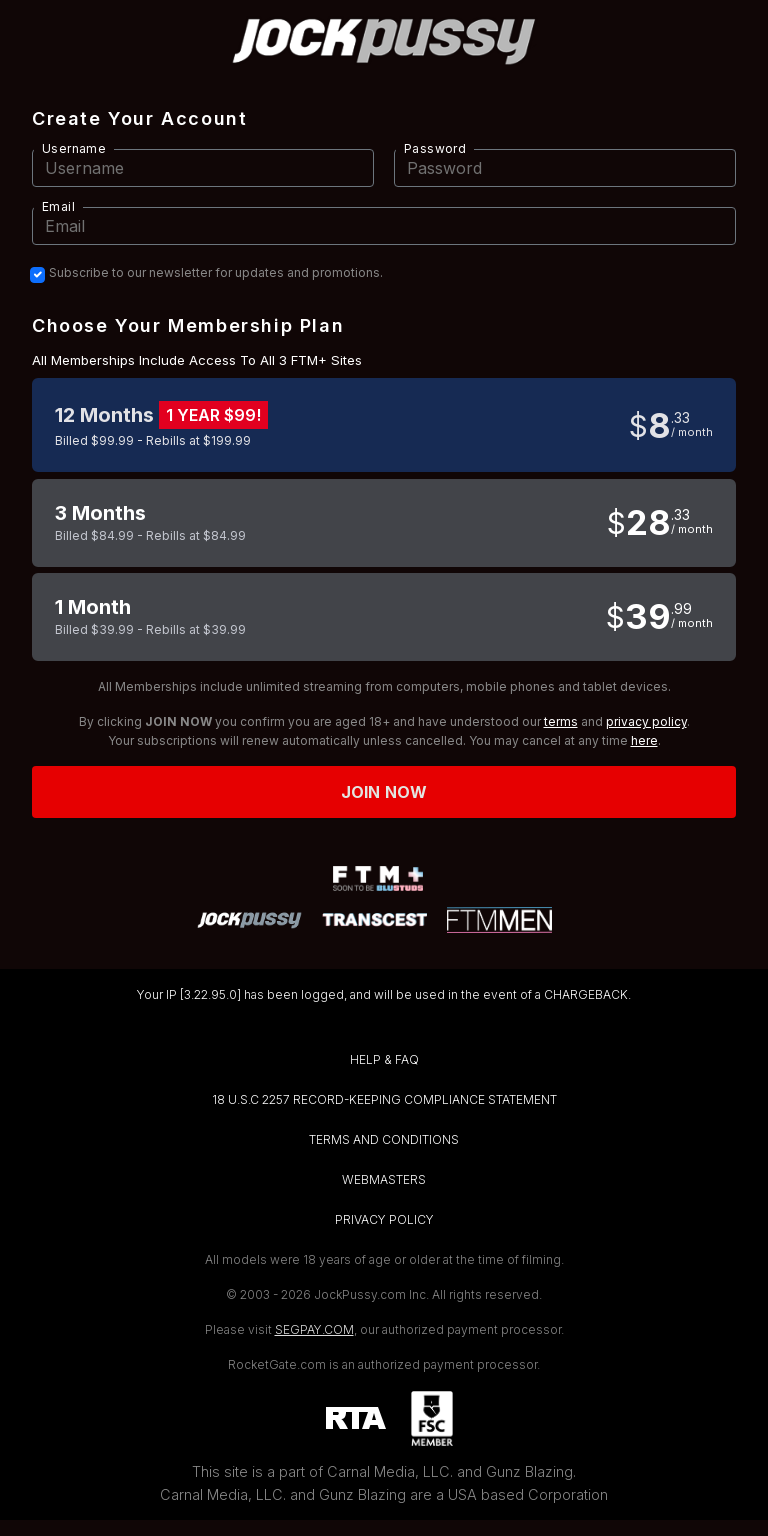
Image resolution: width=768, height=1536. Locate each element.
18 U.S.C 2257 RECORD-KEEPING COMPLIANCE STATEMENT (384, 1099)
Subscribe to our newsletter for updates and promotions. (216, 273)
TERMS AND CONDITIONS (384, 1139)
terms (561, 721)
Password (435, 148)
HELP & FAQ (384, 1059)
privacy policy (646, 721)
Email (58, 206)
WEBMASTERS (384, 1179)
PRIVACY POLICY (384, 1219)
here (644, 740)
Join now (384, 792)
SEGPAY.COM (314, 1329)
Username (74, 148)
